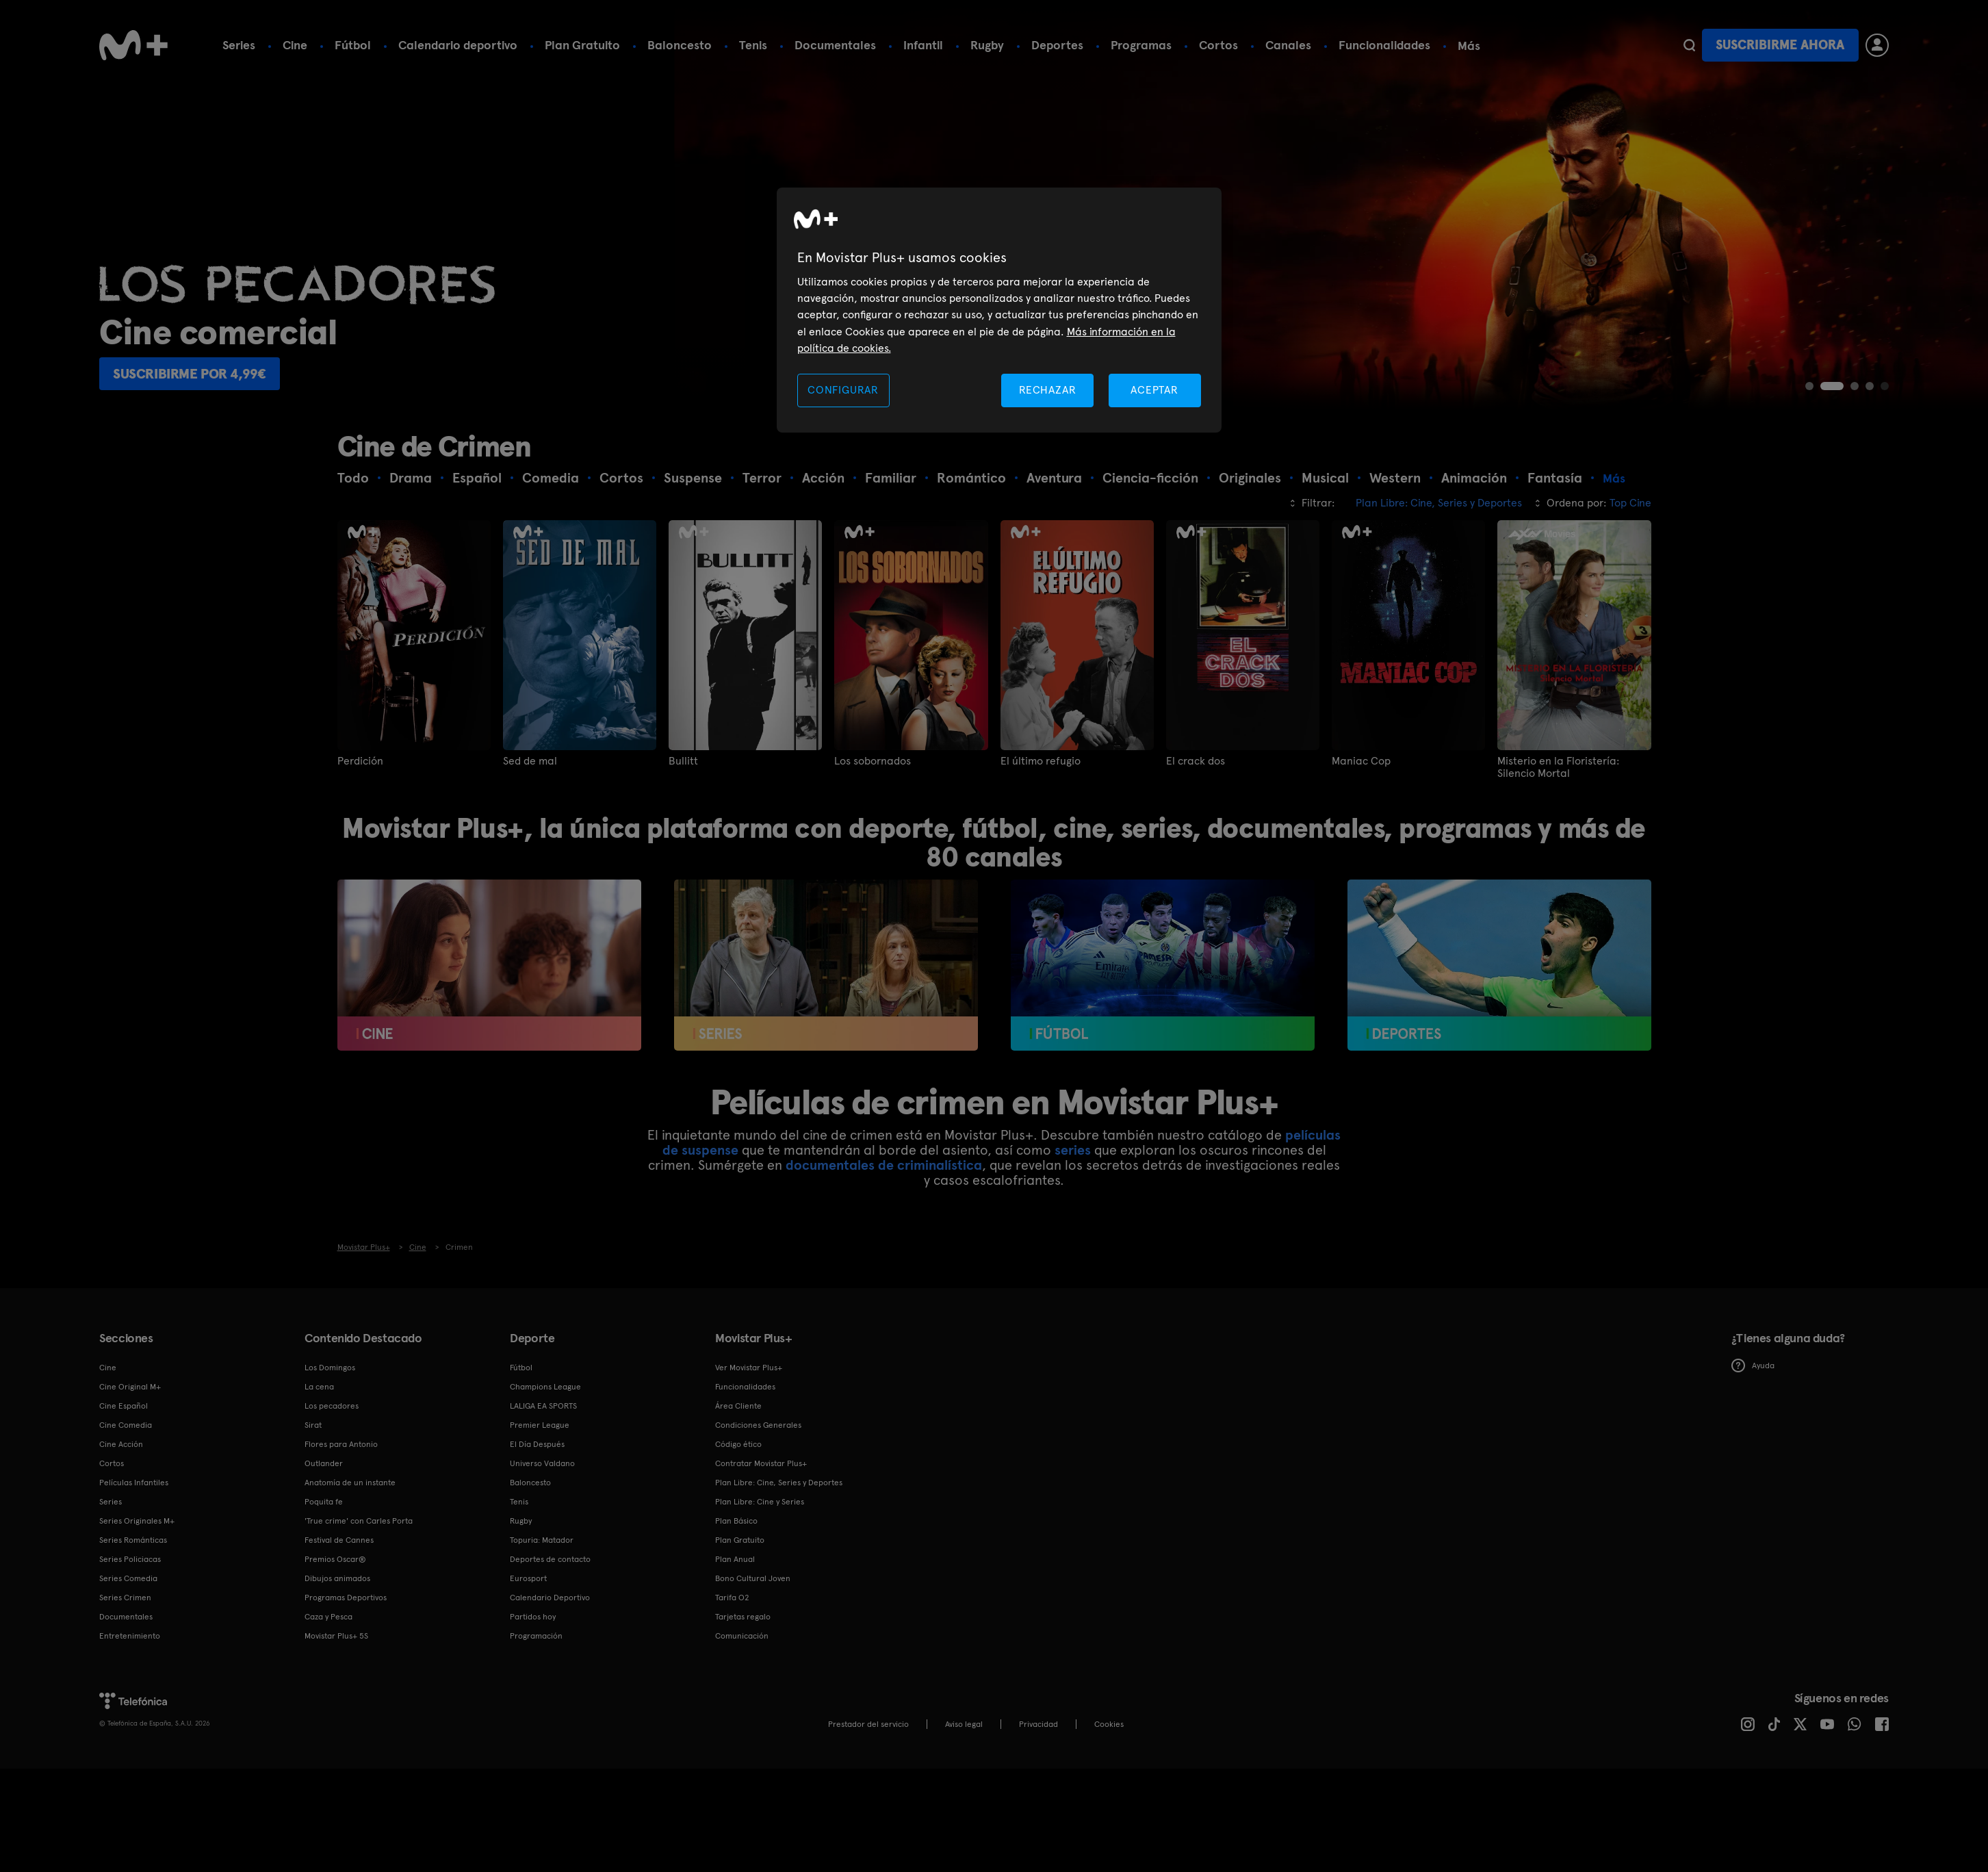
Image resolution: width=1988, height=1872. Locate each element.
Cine (295, 45)
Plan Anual (735, 1559)
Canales (1288, 45)
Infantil (923, 45)
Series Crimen (125, 1597)
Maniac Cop (1361, 761)
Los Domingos (330, 1367)
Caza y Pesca (328, 1616)
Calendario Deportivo (550, 1597)
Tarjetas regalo (743, 1616)
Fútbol (353, 45)
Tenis (753, 45)
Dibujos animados (337, 1578)
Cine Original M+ (130, 1387)
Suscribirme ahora (1780, 45)
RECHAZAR (1047, 389)
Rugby (987, 45)
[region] (999, 310)
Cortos (1218, 45)
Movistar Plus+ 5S (336, 1636)
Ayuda (1752, 1365)
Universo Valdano (542, 1463)
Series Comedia (128, 1578)
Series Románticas (133, 1540)
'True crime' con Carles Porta (359, 1521)
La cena (319, 1387)
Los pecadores (332, 1406)
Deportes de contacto (550, 1559)
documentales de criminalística (884, 1165)
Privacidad (1038, 1724)
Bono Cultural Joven (752, 1578)
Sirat (313, 1425)
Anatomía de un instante (350, 1482)
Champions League (545, 1387)
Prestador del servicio (868, 1724)
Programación (536, 1636)
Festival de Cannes (339, 1540)
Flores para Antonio (341, 1444)
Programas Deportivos (346, 1597)
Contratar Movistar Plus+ (761, 1463)
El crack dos (1195, 761)
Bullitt (683, 761)
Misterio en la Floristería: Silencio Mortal (1558, 767)
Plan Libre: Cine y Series (759, 1501)
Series (238, 45)
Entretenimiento (129, 1636)
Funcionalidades (1384, 45)
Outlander (324, 1463)
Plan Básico (736, 1521)
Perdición (360, 761)
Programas (1141, 45)
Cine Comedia (125, 1425)
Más (1469, 46)
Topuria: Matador (541, 1540)
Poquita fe (324, 1501)
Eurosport (528, 1578)
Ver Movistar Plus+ (748, 1367)
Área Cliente (738, 1406)
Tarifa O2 (732, 1597)
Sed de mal (530, 761)
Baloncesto (679, 45)
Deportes (1057, 45)
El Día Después (537, 1444)
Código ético (738, 1444)
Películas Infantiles (133, 1482)
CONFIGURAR (843, 389)
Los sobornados (872, 761)
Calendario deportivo (457, 45)
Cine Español (123, 1406)
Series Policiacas (130, 1559)
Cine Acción (121, 1444)
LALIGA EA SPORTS (543, 1406)
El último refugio (1041, 761)
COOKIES (1109, 1724)
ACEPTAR (1154, 389)
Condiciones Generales (758, 1425)
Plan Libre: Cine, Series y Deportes (778, 1482)
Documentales (835, 45)
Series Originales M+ (137, 1521)
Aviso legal (964, 1724)
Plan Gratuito (582, 45)
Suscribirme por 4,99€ (189, 374)
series (1073, 1150)
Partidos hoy (533, 1616)
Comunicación (742, 1636)
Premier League (539, 1425)
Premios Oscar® (335, 1559)
